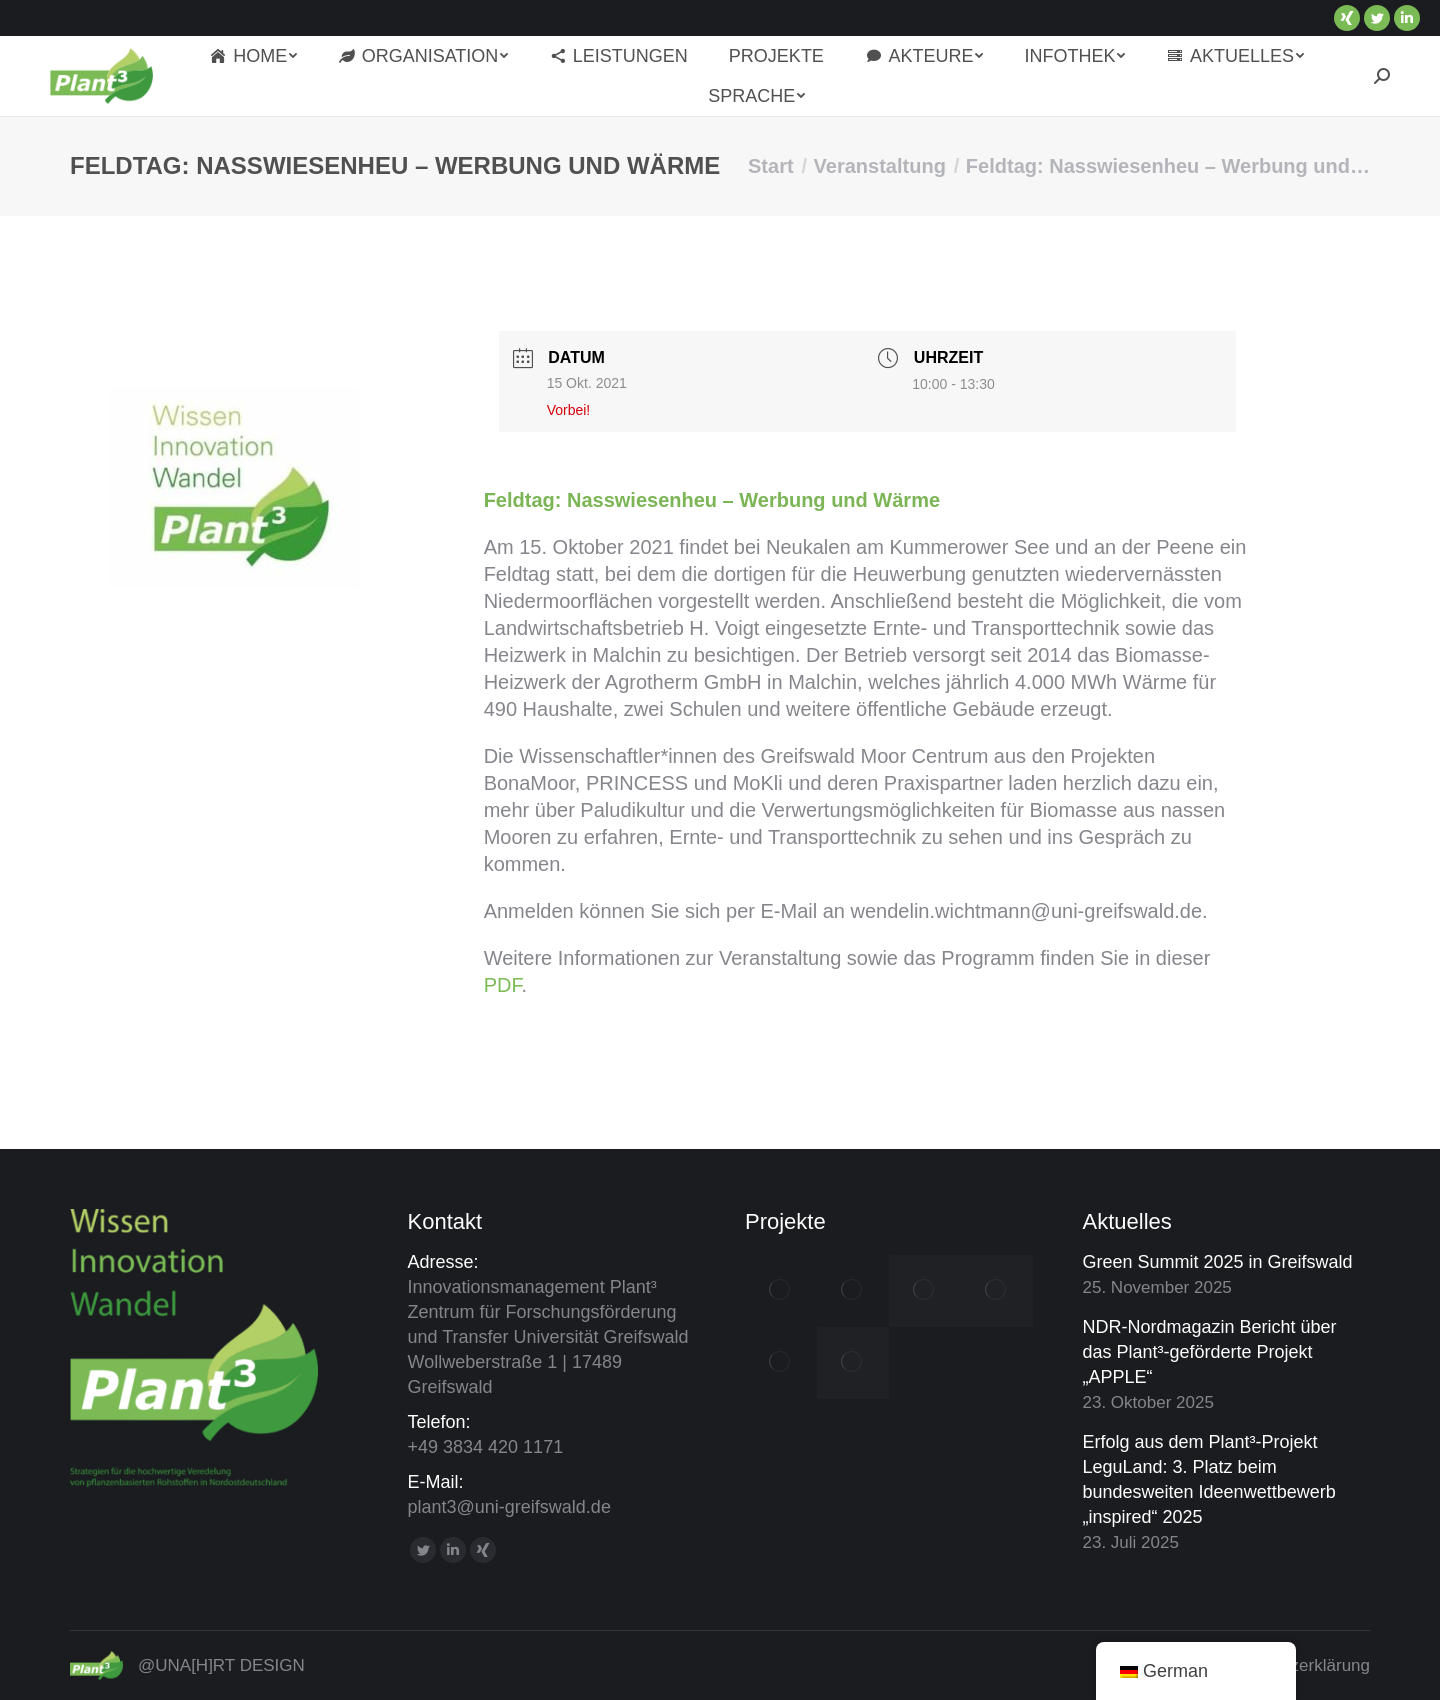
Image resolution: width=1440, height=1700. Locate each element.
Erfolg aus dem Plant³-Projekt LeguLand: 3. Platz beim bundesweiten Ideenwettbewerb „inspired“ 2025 (1209, 1479)
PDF (503, 985)
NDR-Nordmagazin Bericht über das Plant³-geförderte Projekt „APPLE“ (1210, 1352)
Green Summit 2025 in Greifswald (1218, 1262)
